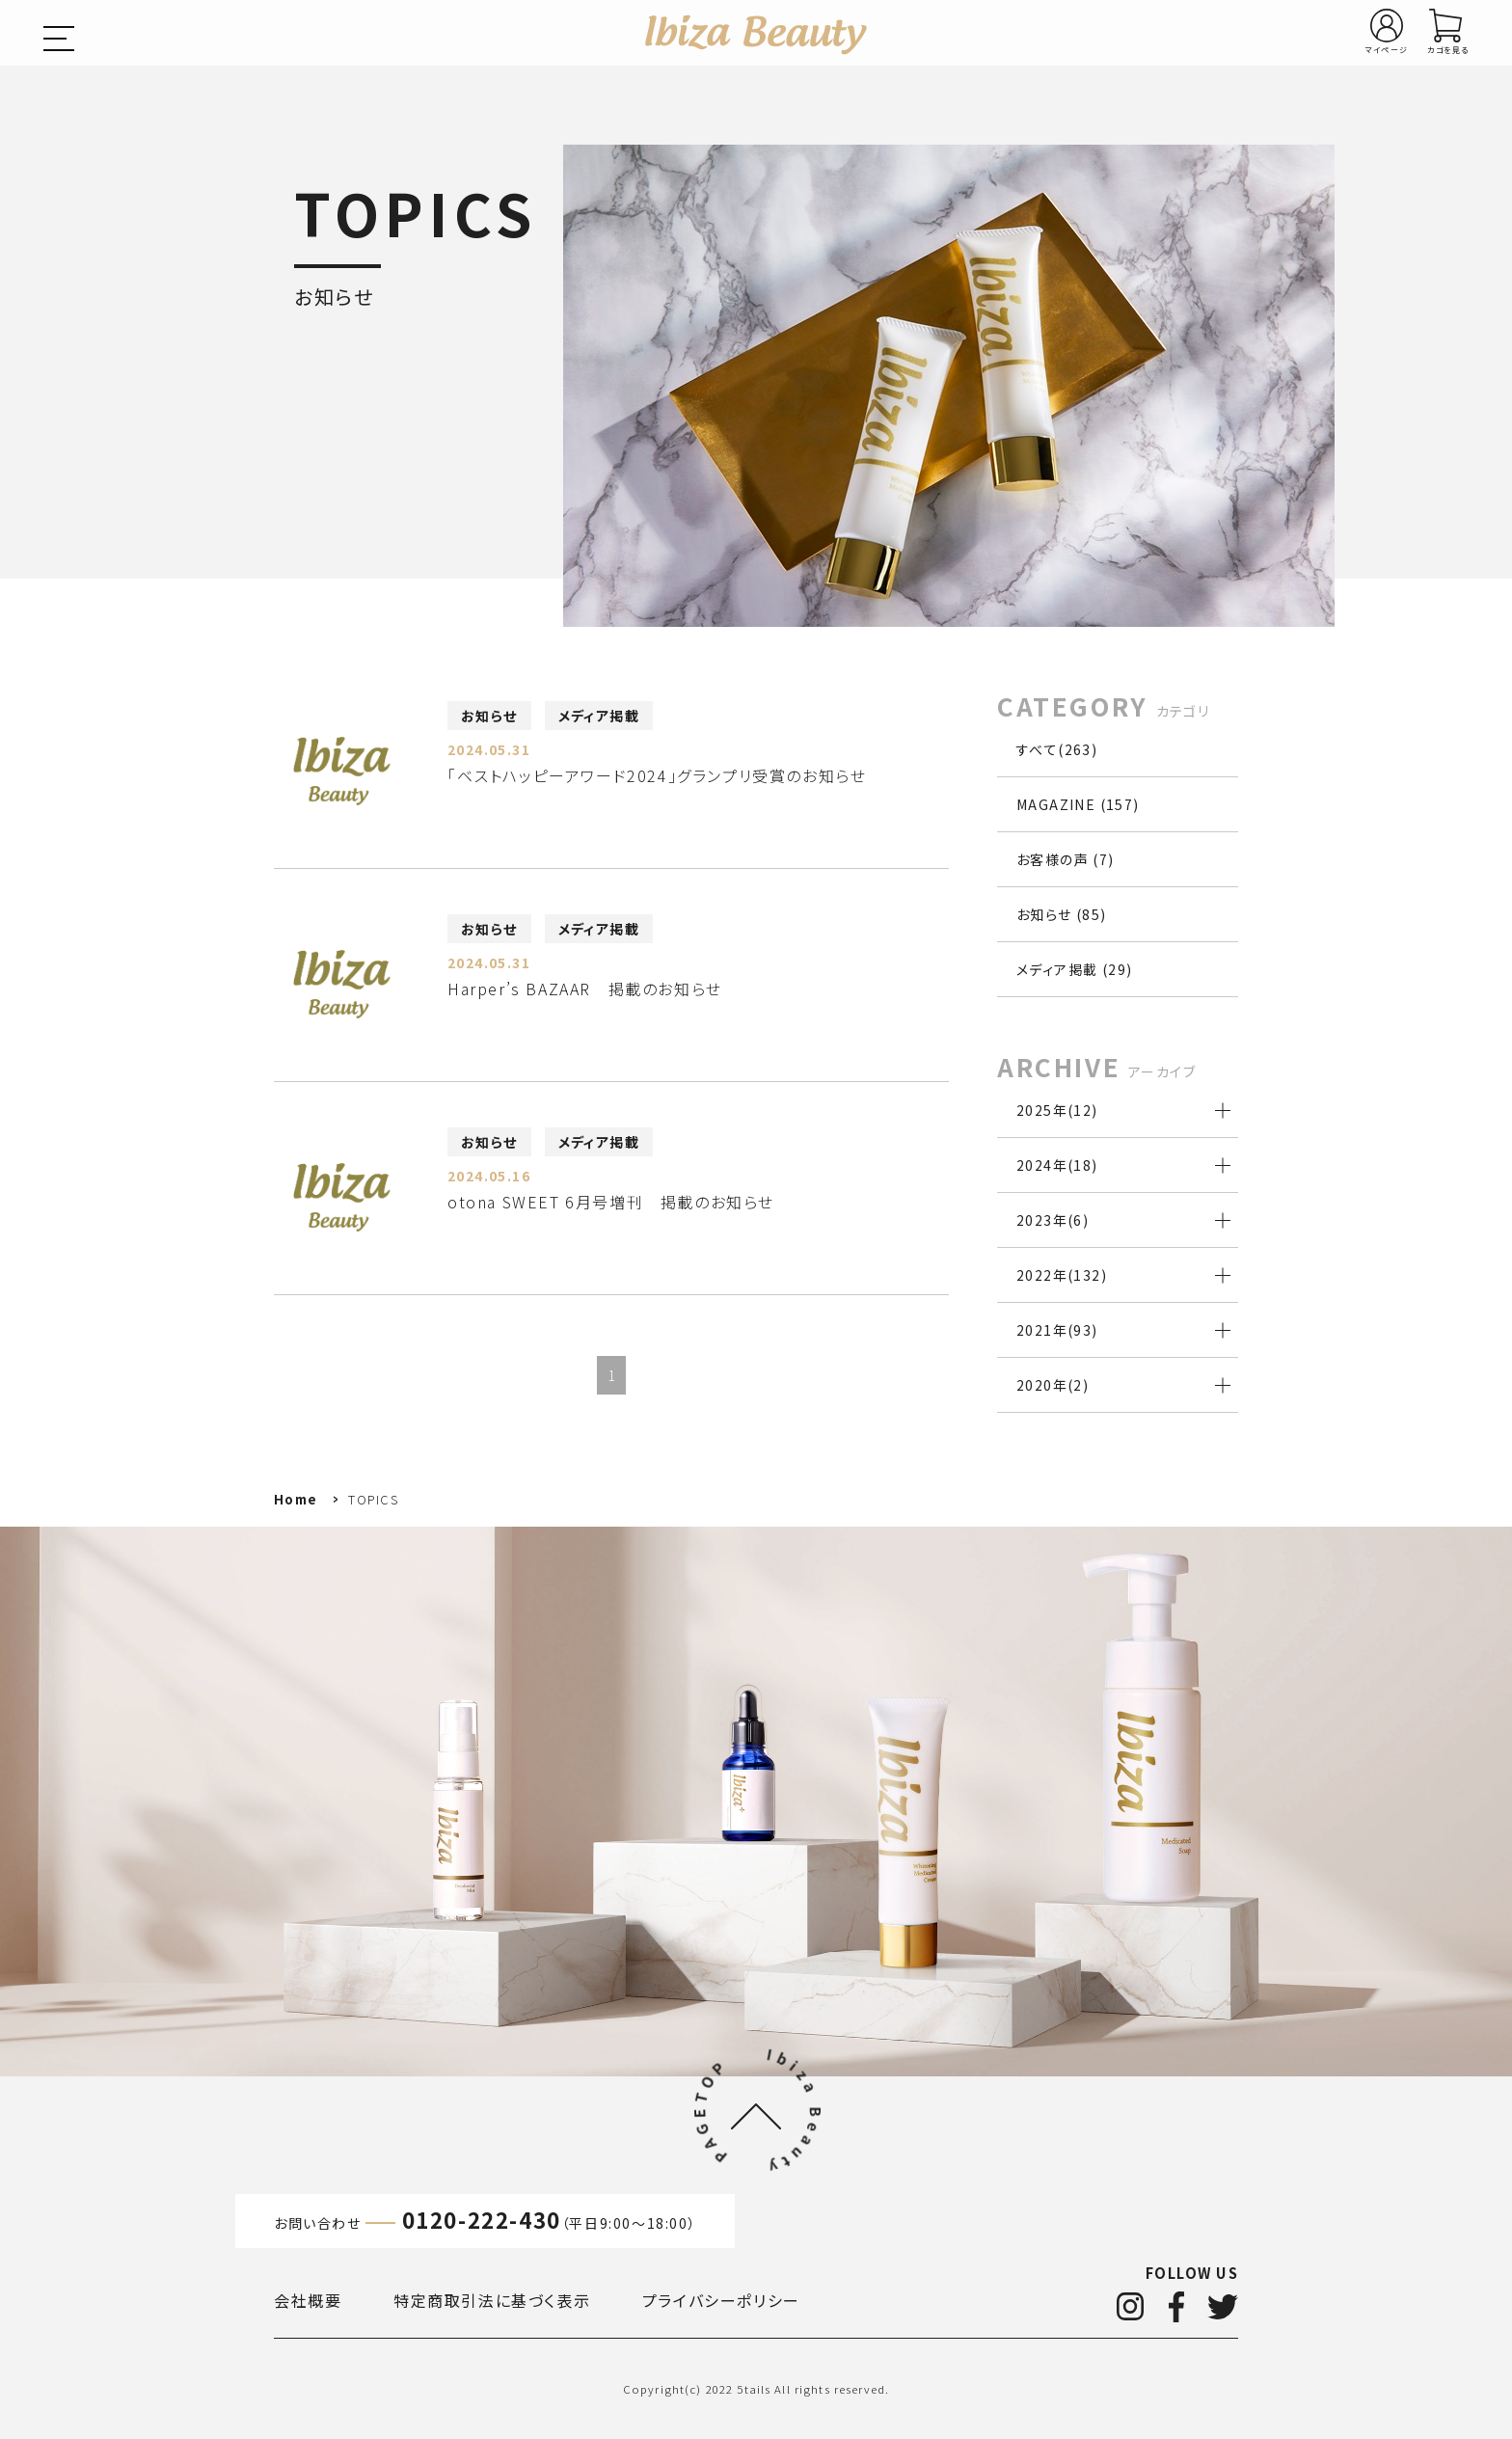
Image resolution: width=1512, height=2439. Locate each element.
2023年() (1052, 1220)
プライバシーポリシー (721, 2300)
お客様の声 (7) (1065, 859)
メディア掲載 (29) (1074, 969)
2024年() (1057, 1165)
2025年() (1057, 1110)
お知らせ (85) (1061, 914)
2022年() (1061, 1275)
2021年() (1057, 1330)
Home (295, 1499)
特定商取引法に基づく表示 (491, 2300)
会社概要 (307, 2300)
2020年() (1052, 1385)
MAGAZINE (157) (1078, 804)
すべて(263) (1056, 749)
